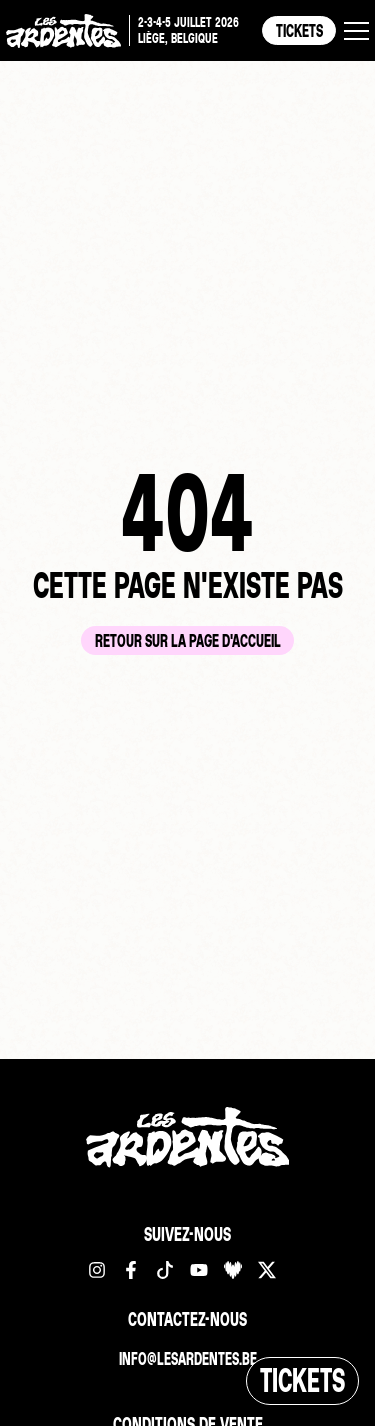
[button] (356, 31)
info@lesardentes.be (188, 1358)
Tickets (299, 30)
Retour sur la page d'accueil (188, 640)
